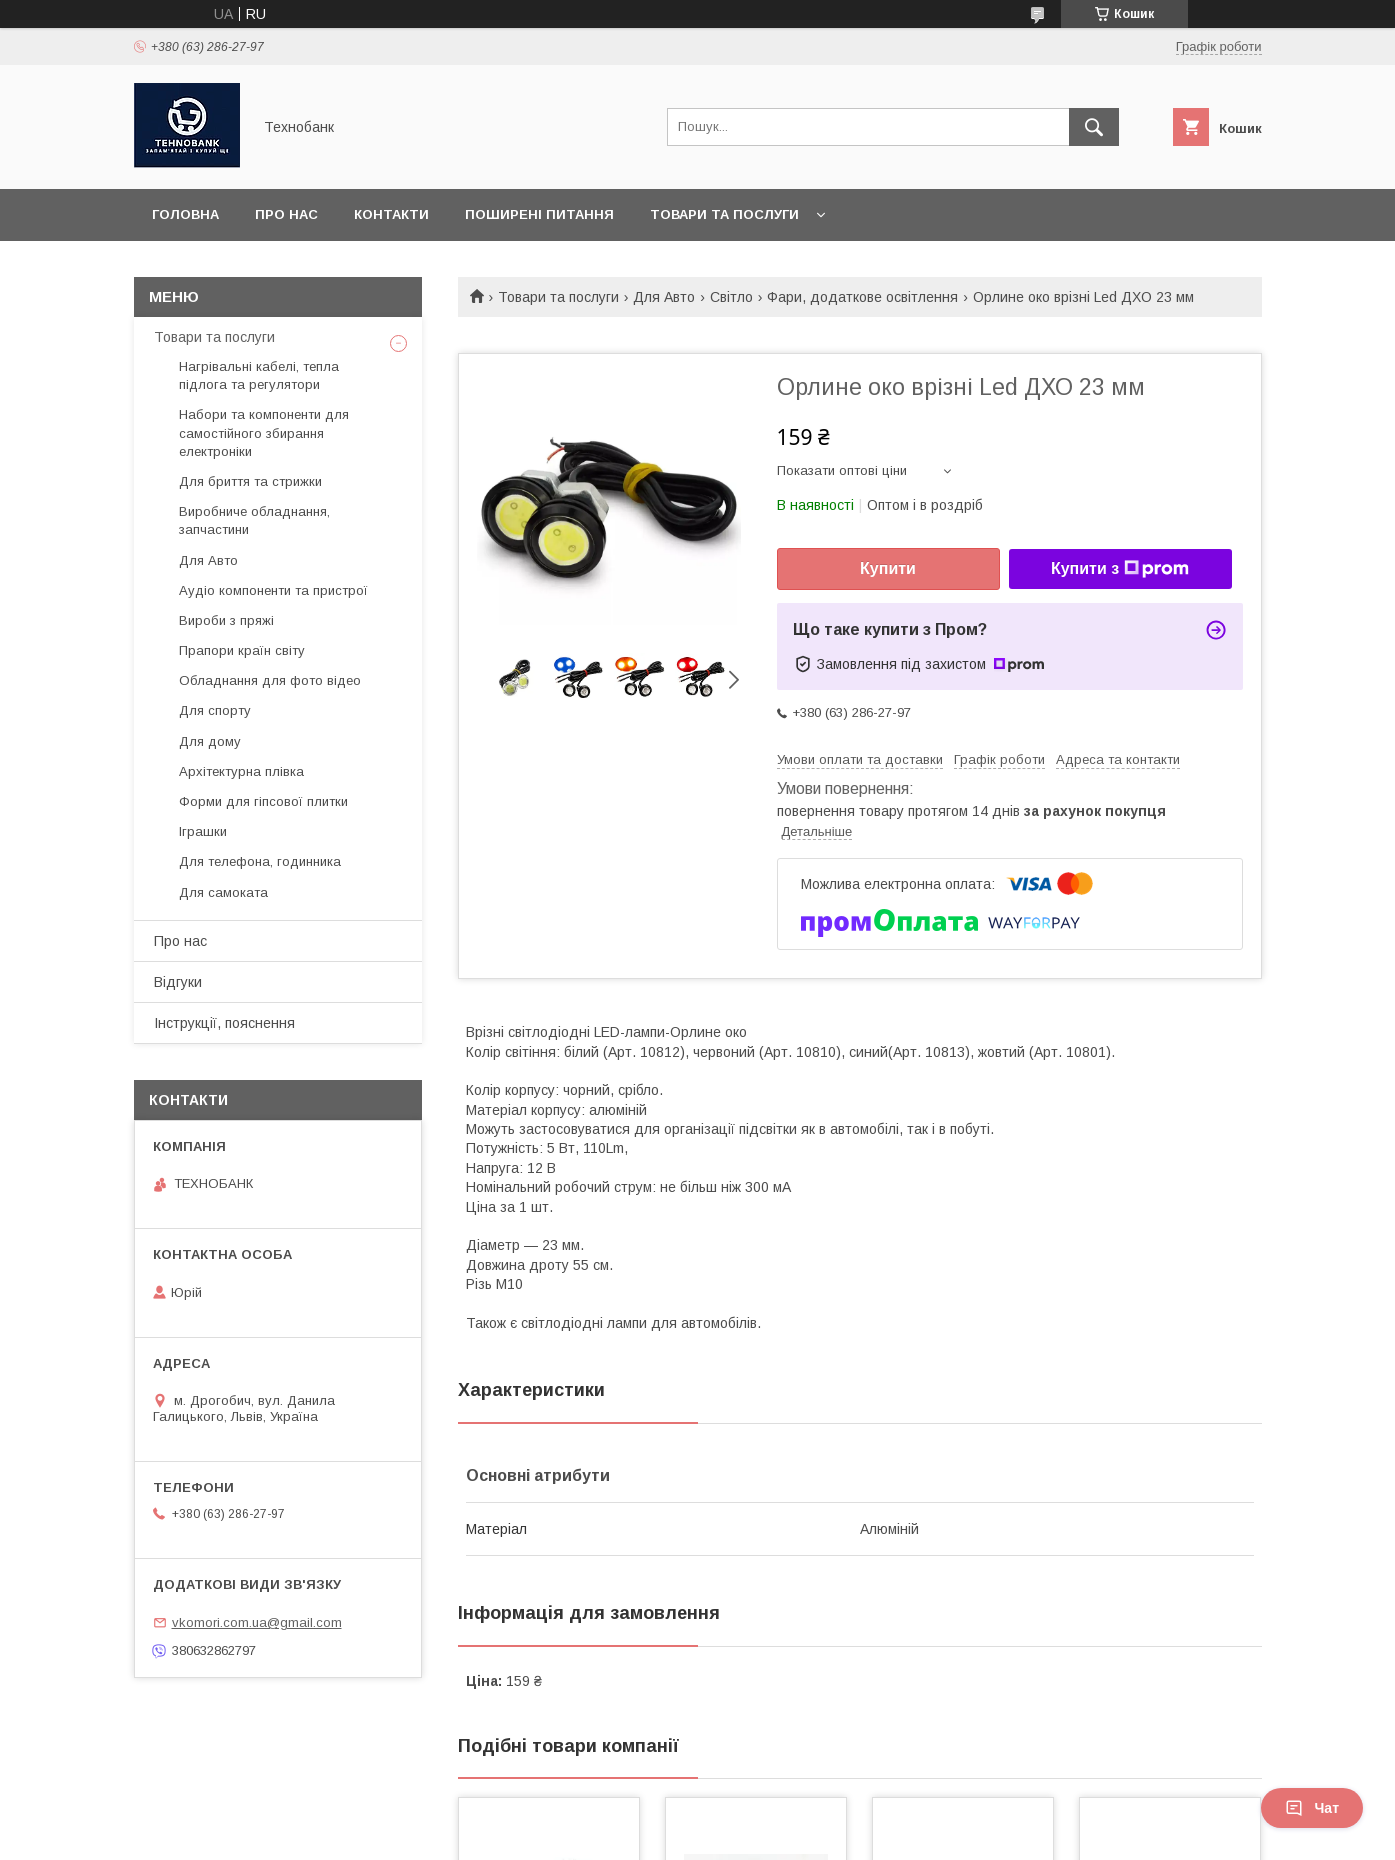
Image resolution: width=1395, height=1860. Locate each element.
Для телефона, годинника (260, 861)
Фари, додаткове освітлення (862, 297)
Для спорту (215, 710)
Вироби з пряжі (226, 620)
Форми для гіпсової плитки (263, 801)
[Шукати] (1094, 127)
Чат (1312, 1808)
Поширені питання (539, 214)
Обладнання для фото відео (270, 680)
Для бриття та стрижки (250, 481)
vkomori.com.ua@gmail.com (257, 1622)
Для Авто (664, 297)
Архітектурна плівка (241, 771)
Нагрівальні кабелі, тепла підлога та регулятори (259, 375)
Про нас (286, 214)
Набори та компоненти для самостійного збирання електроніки (264, 432)
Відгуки (178, 982)
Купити (888, 568)
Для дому (210, 741)
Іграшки (203, 831)
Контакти (391, 214)
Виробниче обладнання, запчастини (254, 520)
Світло (731, 297)
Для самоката (223, 892)
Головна (185, 214)
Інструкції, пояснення (224, 1023)
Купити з (1120, 569)
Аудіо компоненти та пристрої (273, 590)
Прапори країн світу (242, 650)
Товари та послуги (724, 214)
